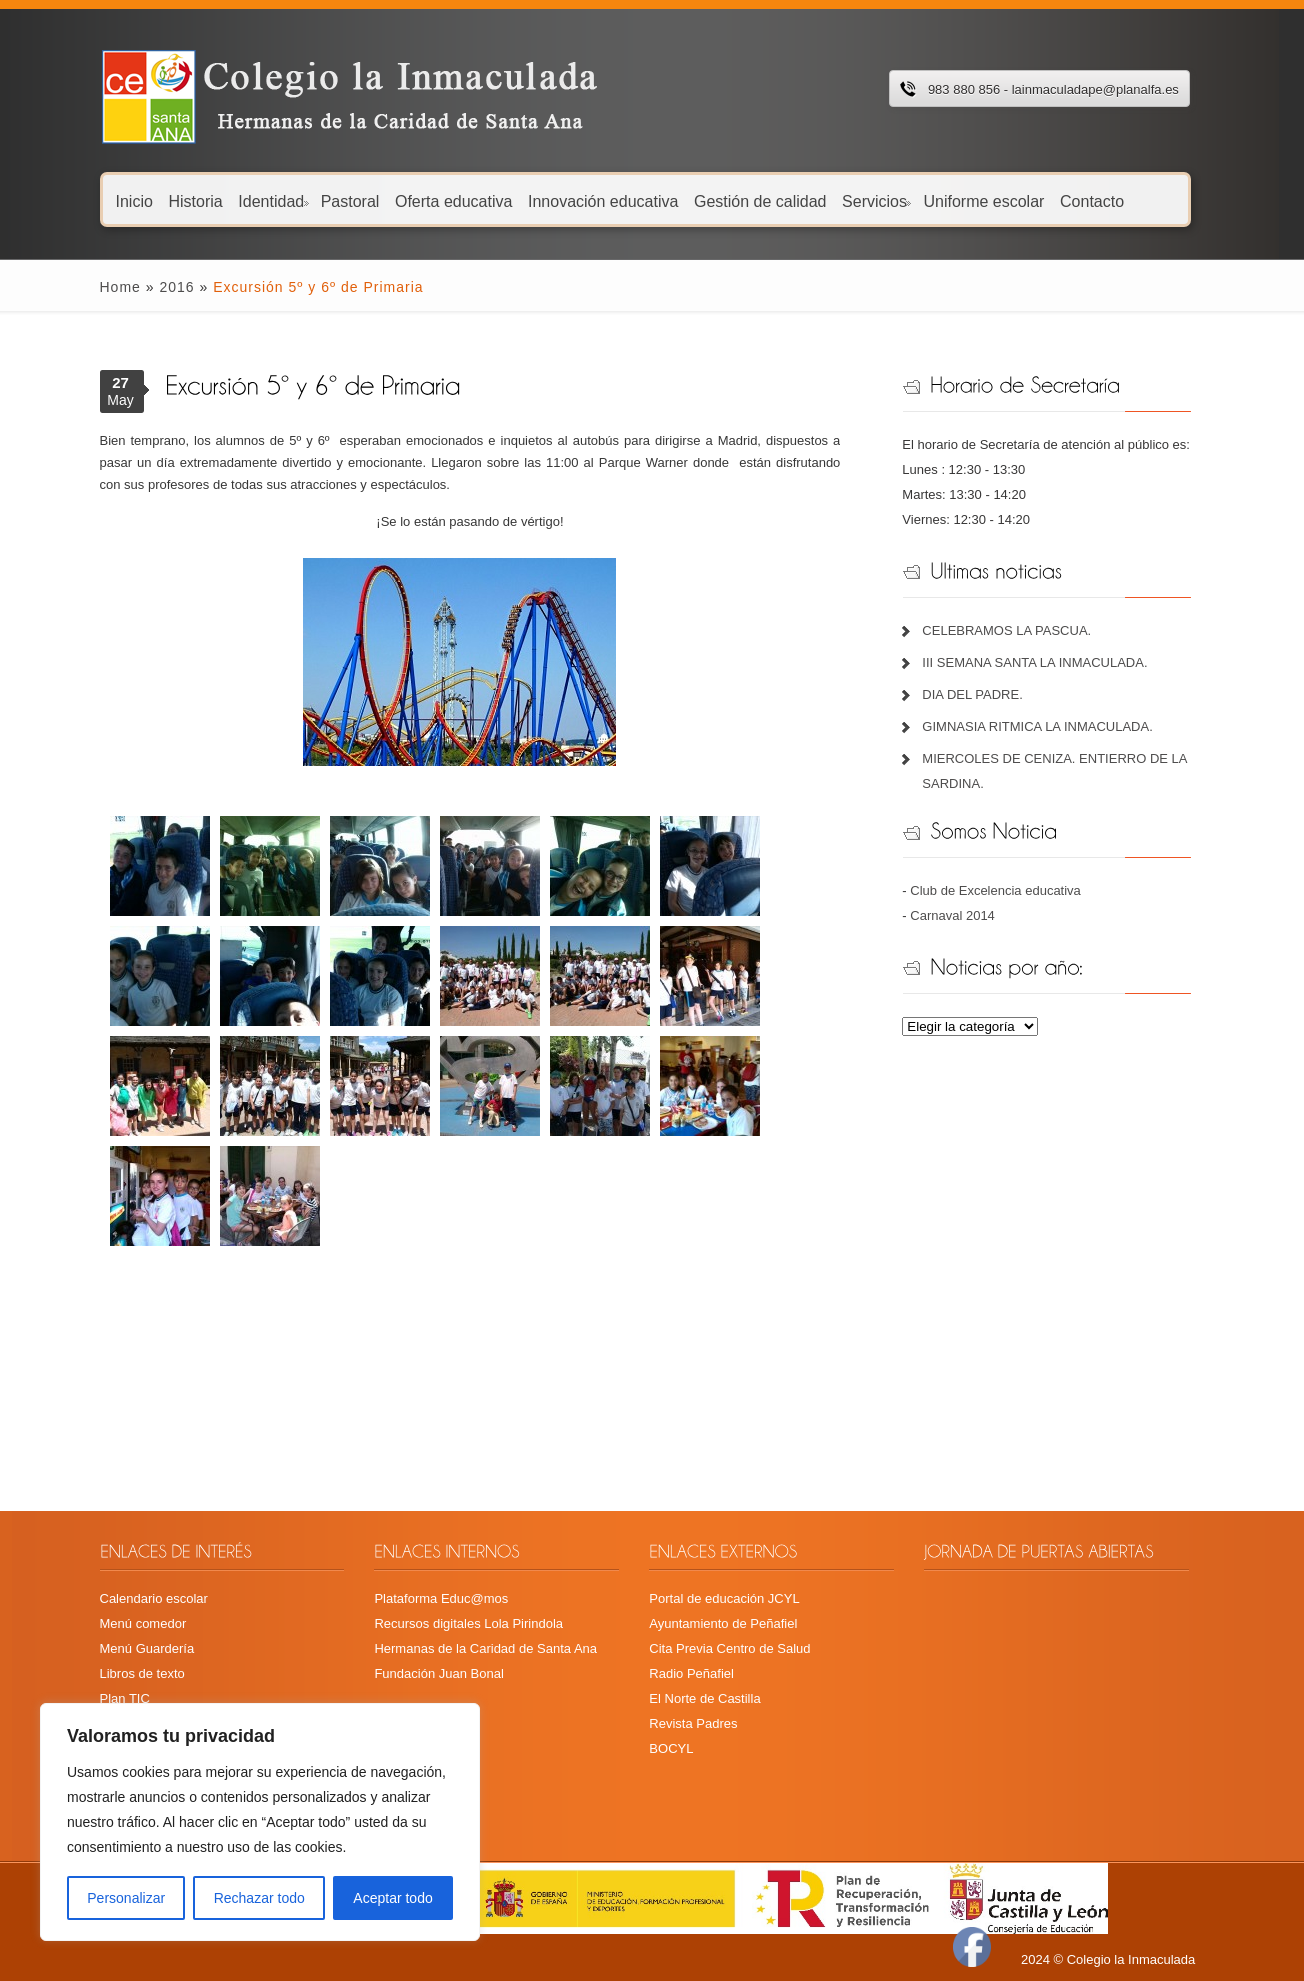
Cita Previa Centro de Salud (729, 1648)
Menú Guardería (147, 1648)
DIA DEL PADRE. (972, 694)
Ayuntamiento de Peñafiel (723, 1623)
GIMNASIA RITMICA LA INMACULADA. (1037, 726)
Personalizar (126, 1898)
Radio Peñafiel (691, 1673)
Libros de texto (142, 1673)
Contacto (1092, 200)
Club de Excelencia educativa (995, 890)
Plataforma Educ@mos (441, 1598)
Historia (195, 200)
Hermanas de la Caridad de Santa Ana (485, 1648)
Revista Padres (693, 1723)
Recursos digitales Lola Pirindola (468, 1623)
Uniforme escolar (983, 200)
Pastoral (350, 200)
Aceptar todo (392, 1898)
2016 (176, 287)
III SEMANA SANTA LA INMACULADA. (1034, 662)
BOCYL (671, 1748)
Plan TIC (125, 1698)
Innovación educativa (603, 200)
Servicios (876, 200)
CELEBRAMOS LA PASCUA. (1006, 630)
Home (120, 287)
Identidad (273, 200)
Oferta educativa (453, 200)
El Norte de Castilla (704, 1698)
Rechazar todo (259, 1898)
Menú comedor (143, 1623)
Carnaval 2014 (952, 915)
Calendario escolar (154, 1598)
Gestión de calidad (760, 200)
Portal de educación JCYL (724, 1598)
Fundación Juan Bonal (438, 1673)
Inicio (134, 200)
